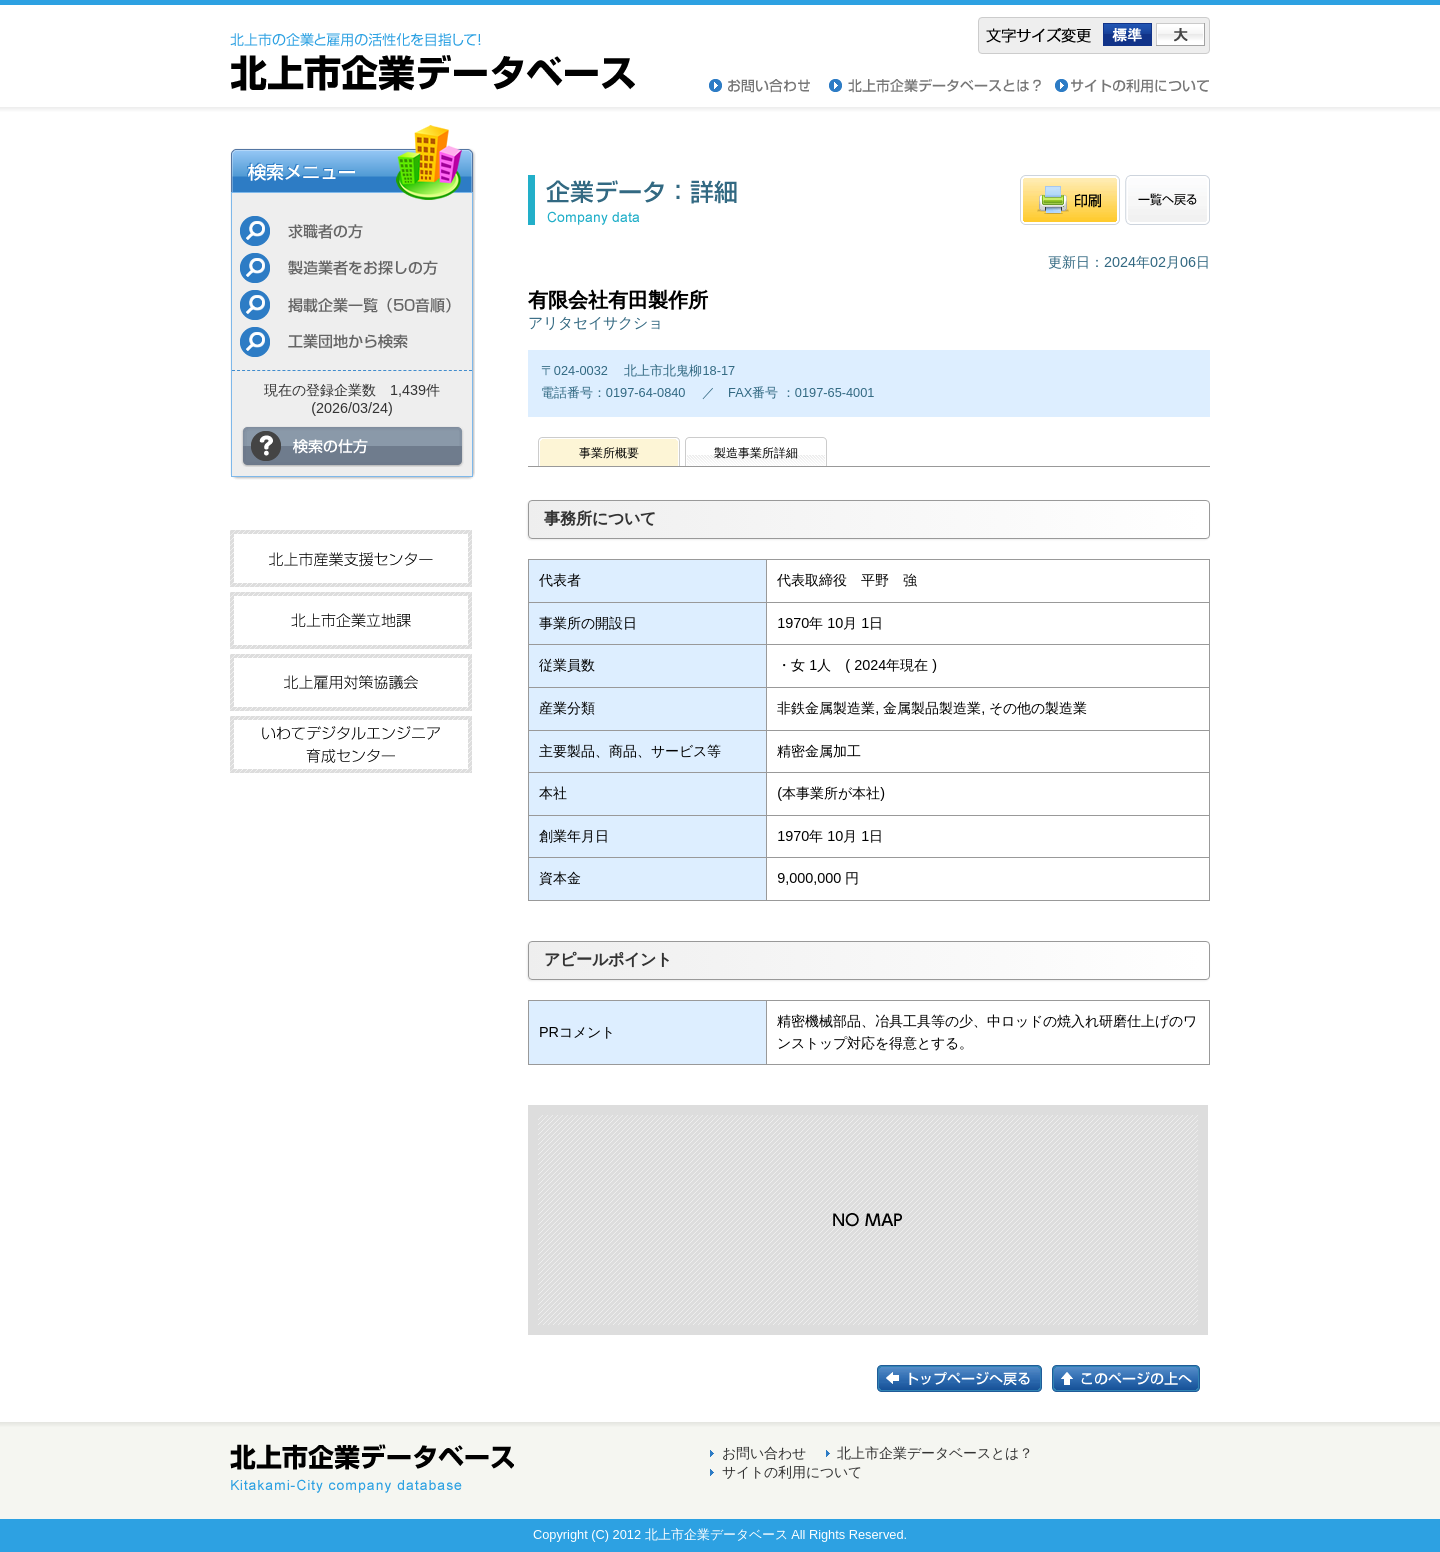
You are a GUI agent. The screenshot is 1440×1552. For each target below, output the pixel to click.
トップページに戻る (964, 1378)
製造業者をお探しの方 (352, 267)
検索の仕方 (353, 446)
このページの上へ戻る (1131, 1378)
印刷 (1070, 200)
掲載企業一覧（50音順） (352, 304)
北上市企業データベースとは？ (935, 1453)
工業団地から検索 (352, 341)
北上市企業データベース (432, 48)
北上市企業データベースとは (942, 86)
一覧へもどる (1167, 200)
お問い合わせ (769, 86)
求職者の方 (352, 230)
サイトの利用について (1132, 86)
